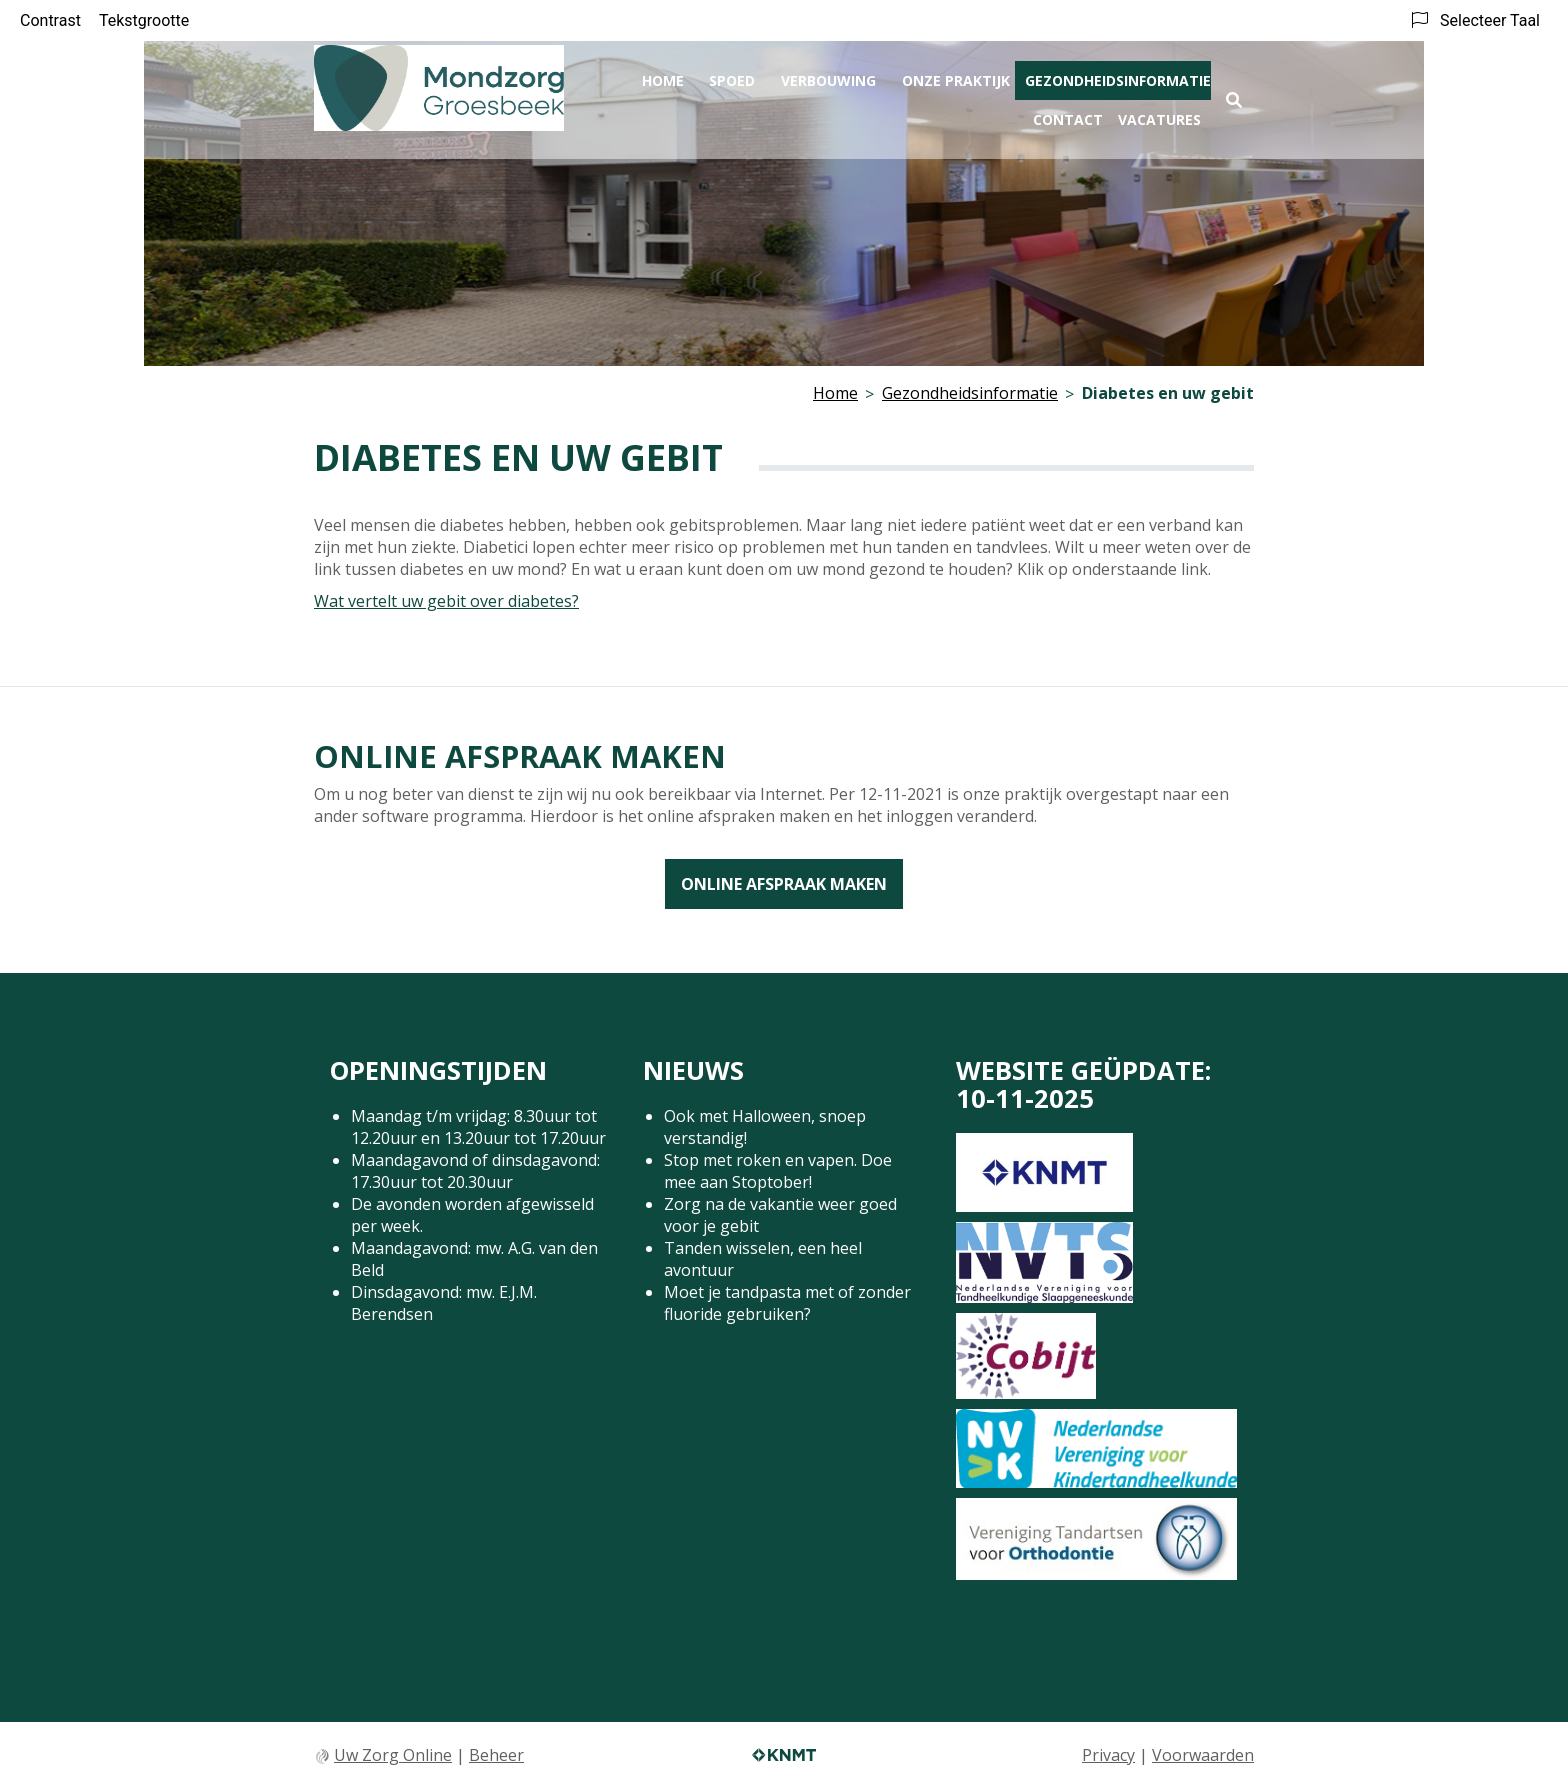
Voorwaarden (1203, 1755)
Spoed (732, 76)
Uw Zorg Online (393, 1755)
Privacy (1108, 1755)
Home (663, 76)
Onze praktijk (956, 76)
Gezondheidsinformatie (1118, 76)
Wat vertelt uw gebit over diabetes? (446, 601)
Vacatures (1159, 115)
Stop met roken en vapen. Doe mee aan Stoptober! (778, 1171)
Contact (1068, 115)
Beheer (496, 1755)
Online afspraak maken (784, 884)
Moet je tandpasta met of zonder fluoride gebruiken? (787, 1303)
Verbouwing (828, 76)
